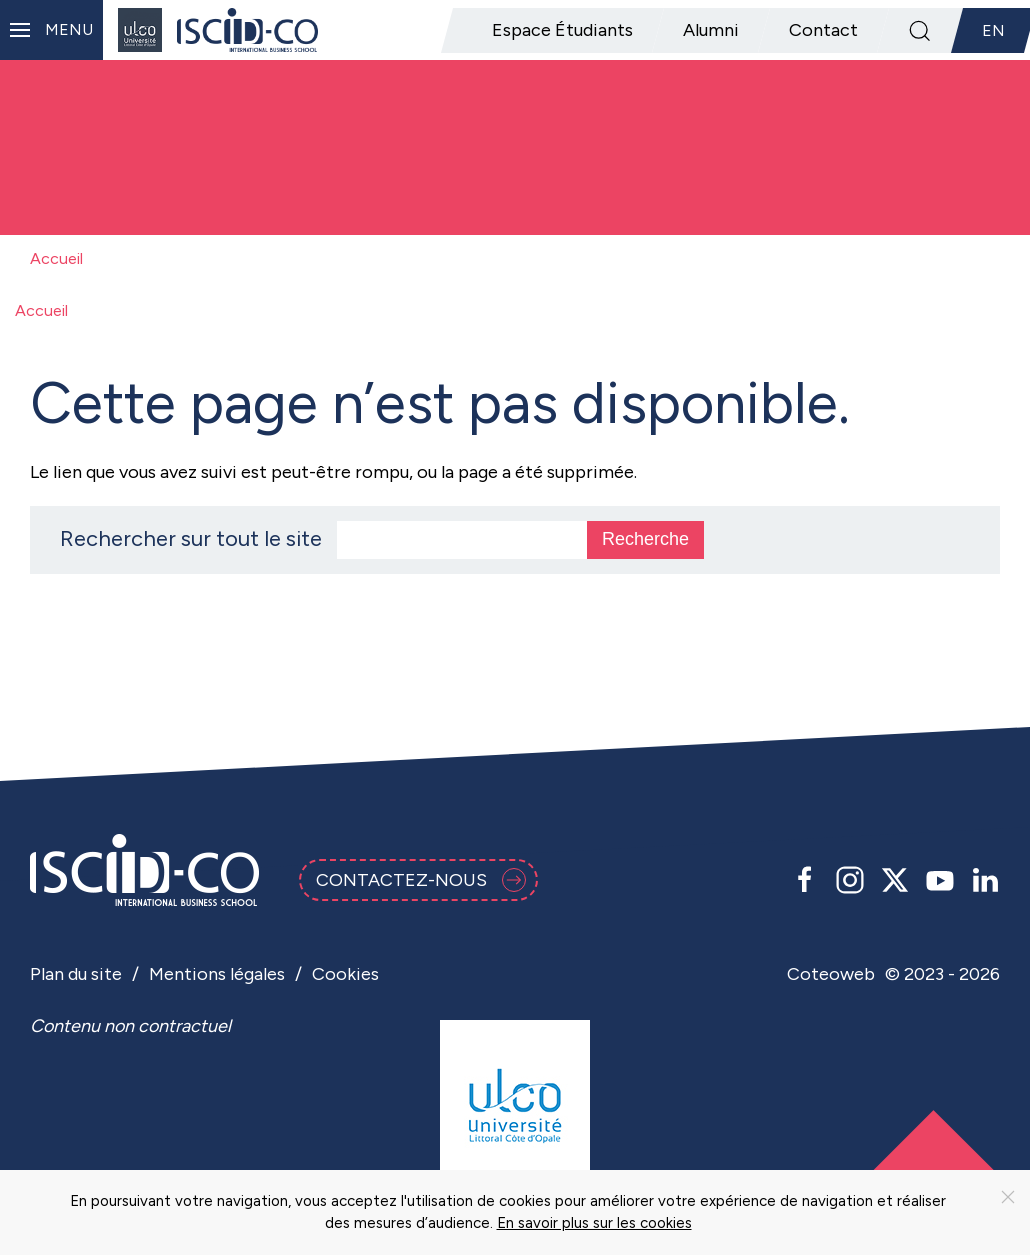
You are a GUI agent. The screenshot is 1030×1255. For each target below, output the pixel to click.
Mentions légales (217, 974)
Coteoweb (831, 974)
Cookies (345, 974)
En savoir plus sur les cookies (594, 1223)
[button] (51, 30)
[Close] (1008, 1197)
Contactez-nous (421, 880)
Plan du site (76, 974)
